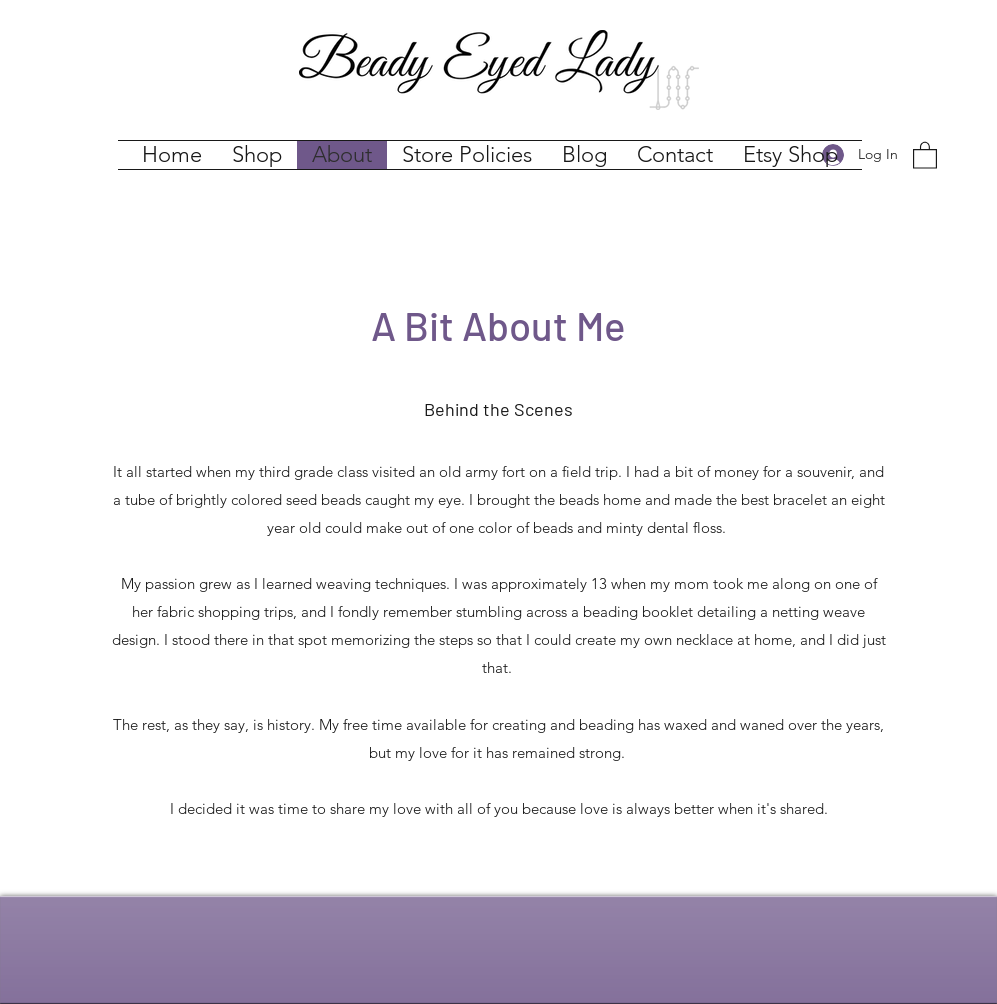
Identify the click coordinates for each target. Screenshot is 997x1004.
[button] (925, 154)
